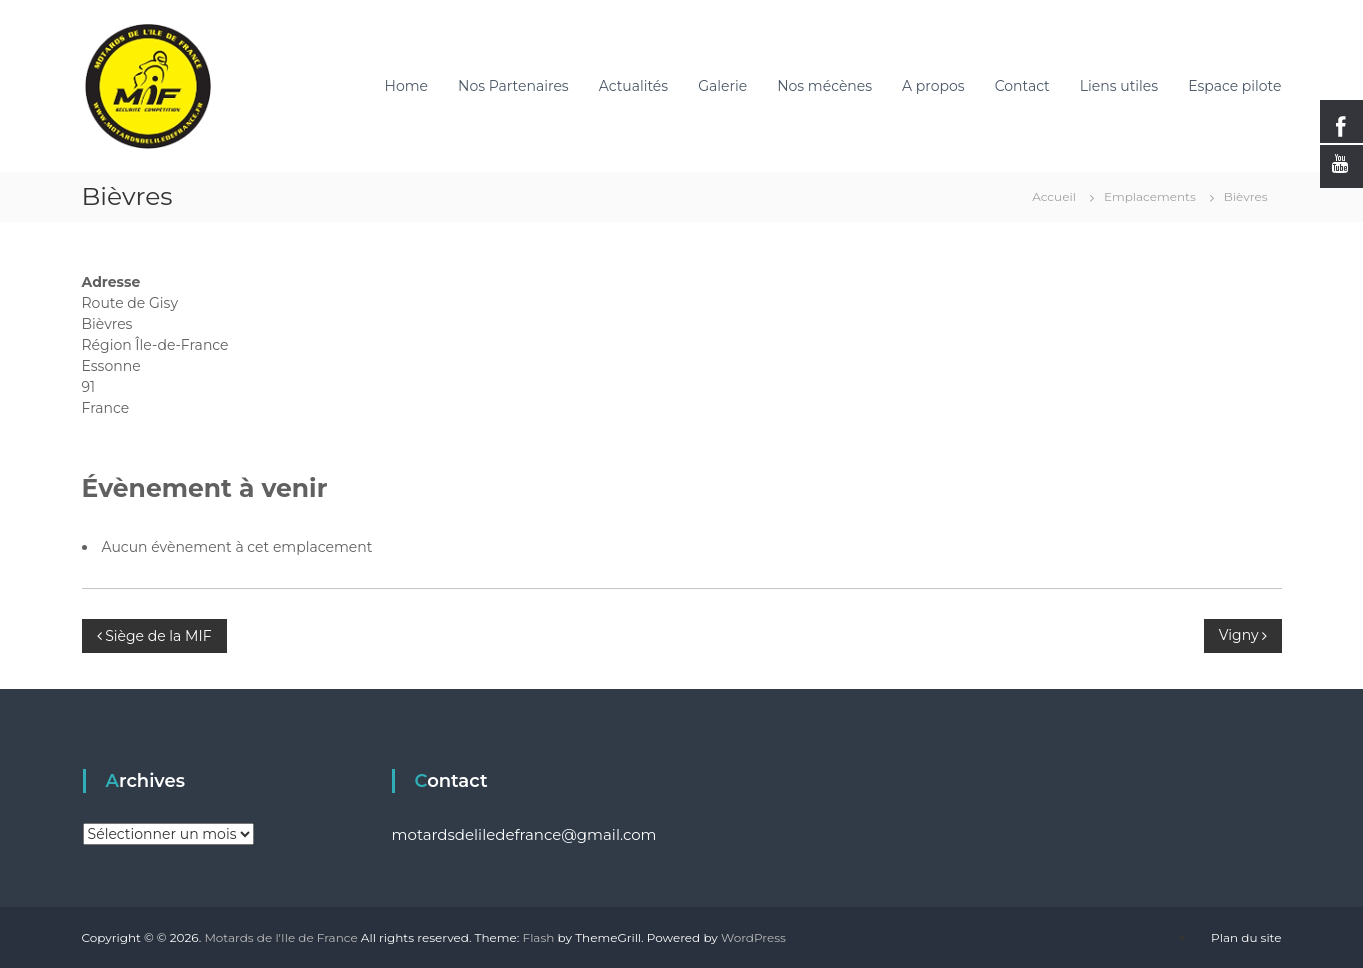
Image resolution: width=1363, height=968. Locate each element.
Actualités (633, 86)
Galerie (722, 86)
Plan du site (1246, 937)
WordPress (753, 937)
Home (406, 86)
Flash (539, 937)
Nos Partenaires (513, 86)
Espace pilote (1234, 86)
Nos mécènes (824, 86)
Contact (1022, 86)
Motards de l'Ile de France (280, 937)
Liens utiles (1119, 86)
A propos (933, 86)
